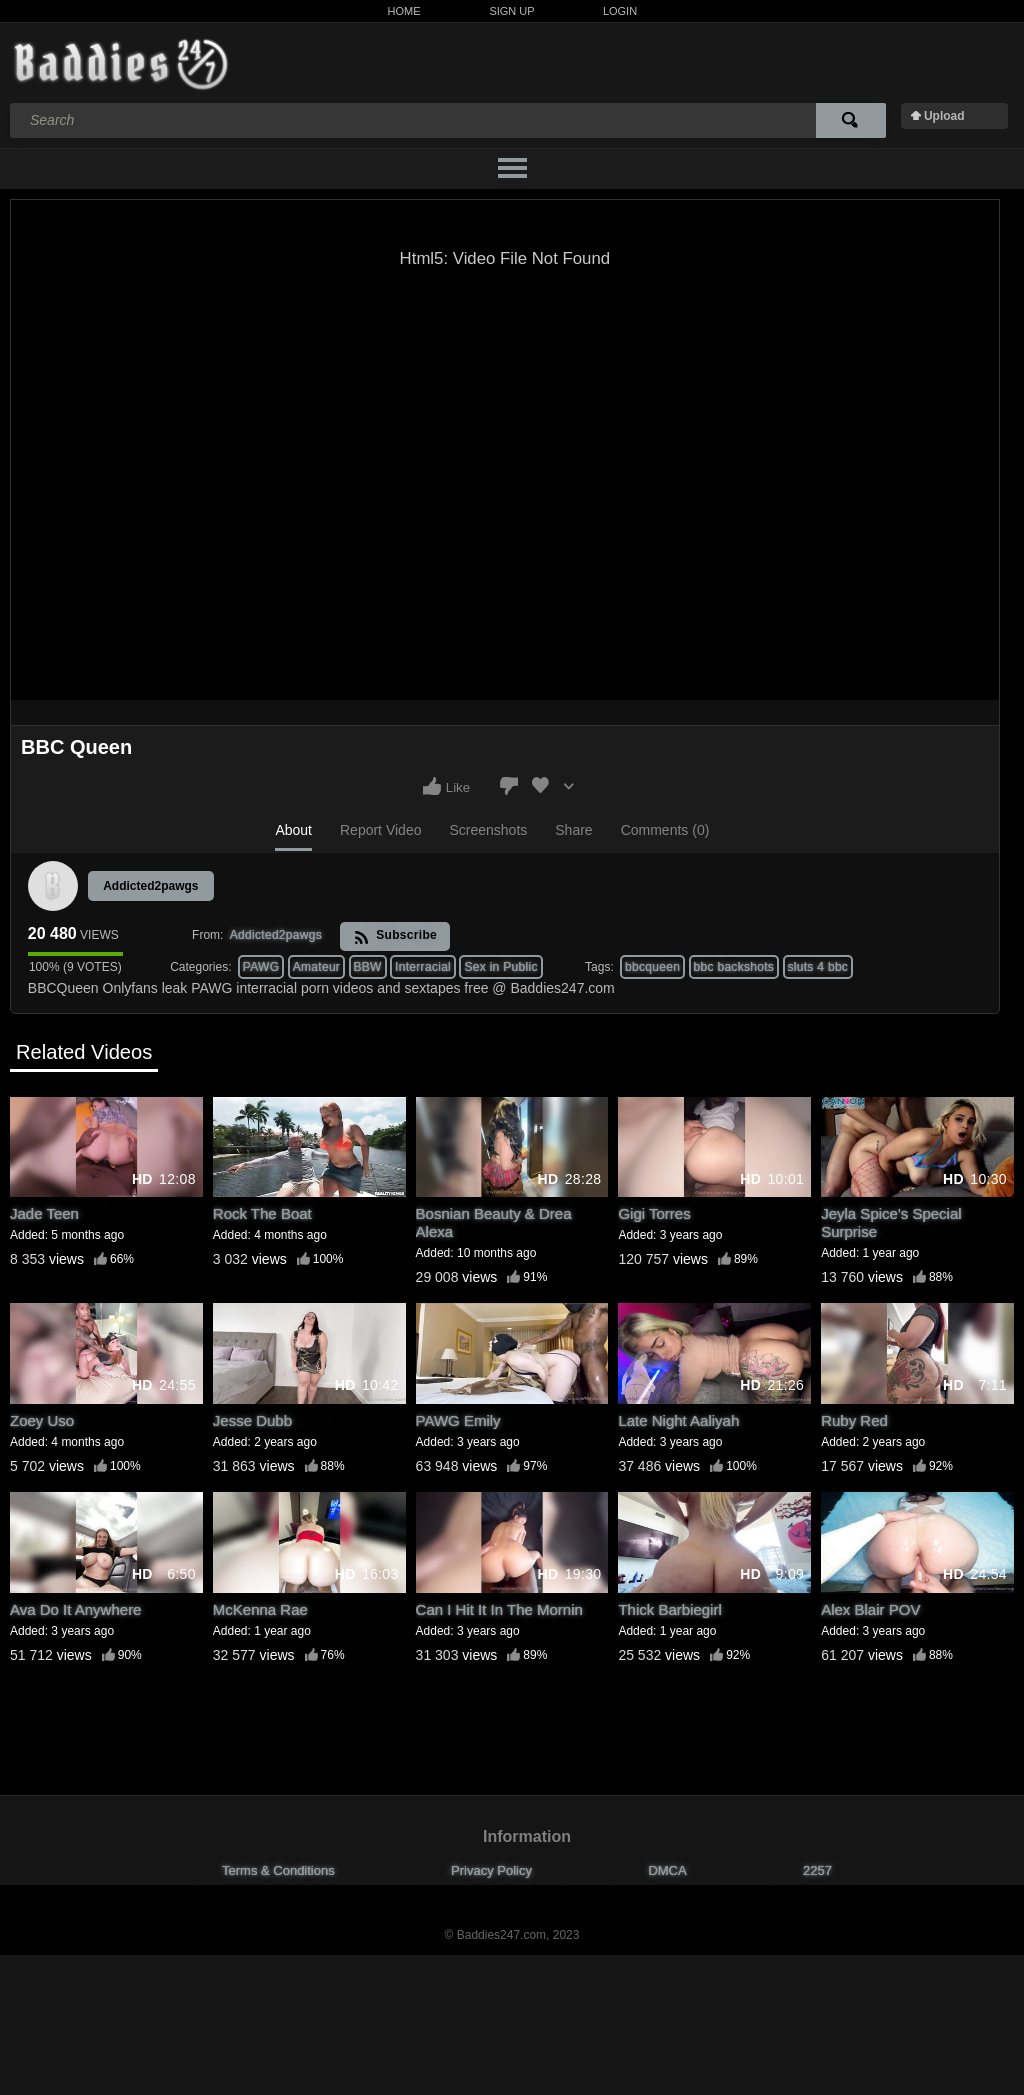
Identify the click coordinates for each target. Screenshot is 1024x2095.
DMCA (667, 1870)
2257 (817, 1870)
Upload (944, 116)
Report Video (380, 830)
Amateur (316, 967)
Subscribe (395, 936)
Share (573, 830)
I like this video (432, 786)
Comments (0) (665, 830)
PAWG (261, 967)
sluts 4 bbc (818, 967)
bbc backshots (734, 967)
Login (620, 11)
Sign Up (511, 11)
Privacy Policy (491, 1870)
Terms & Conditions (278, 1870)
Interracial (423, 967)
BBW (368, 967)
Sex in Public (500, 967)
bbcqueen (652, 967)
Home (404, 11)
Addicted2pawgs (150, 886)
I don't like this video (509, 786)
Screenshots (488, 830)
